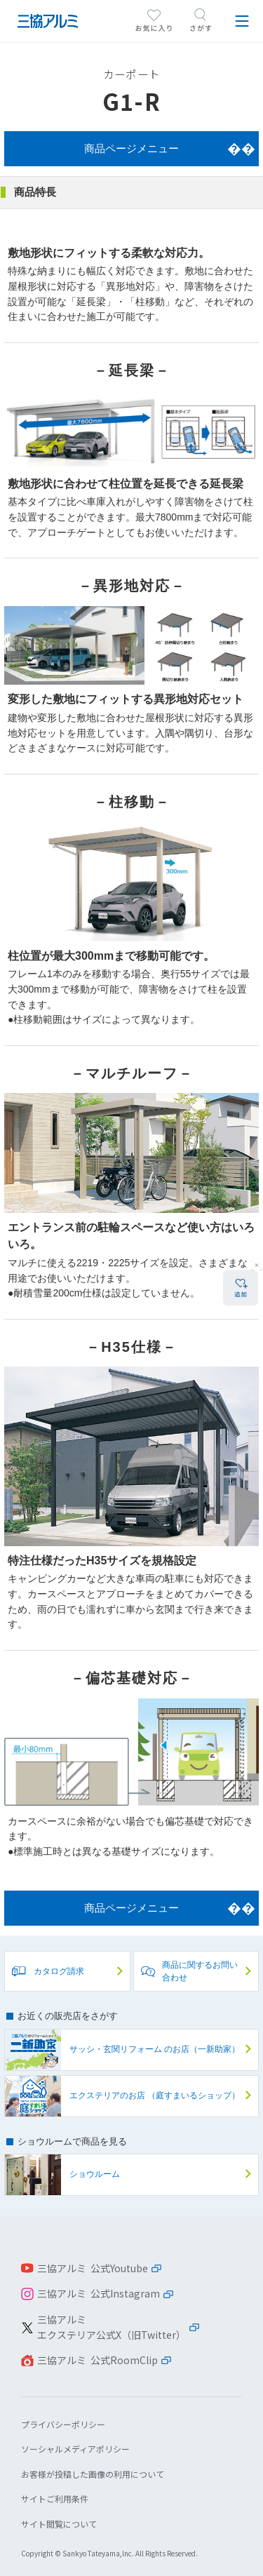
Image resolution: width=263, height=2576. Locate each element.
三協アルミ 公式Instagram (98, 2293)
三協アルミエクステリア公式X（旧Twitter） (111, 2327)
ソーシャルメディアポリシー (75, 2449)
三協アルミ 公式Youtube (92, 2268)
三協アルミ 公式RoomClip (97, 2360)
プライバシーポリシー (63, 2424)
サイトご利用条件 (54, 2498)
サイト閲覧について (59, 2524)
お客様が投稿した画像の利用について (92, 2474)
